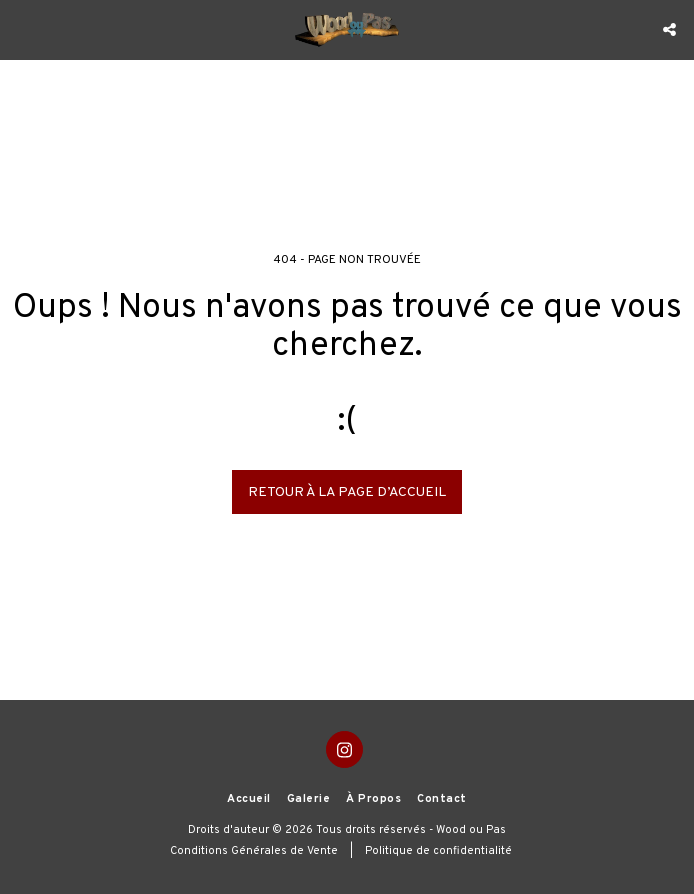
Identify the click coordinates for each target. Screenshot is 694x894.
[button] (22, 29)
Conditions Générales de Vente (254, 851)
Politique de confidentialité (438, 851)
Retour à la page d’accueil (347, 492)
